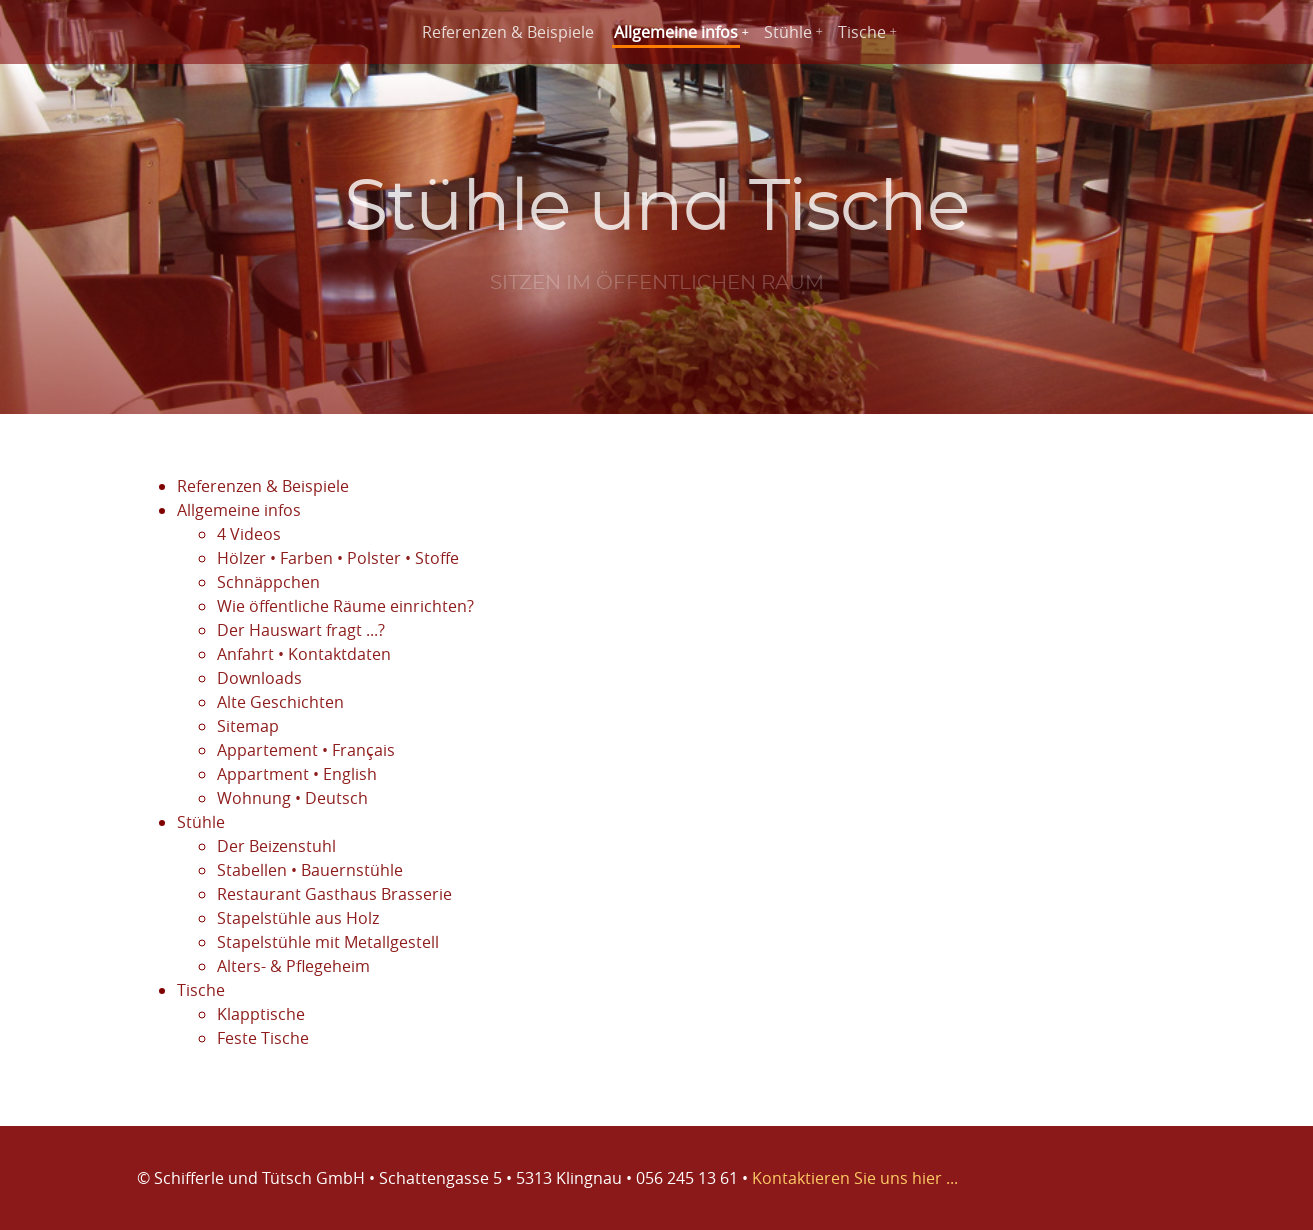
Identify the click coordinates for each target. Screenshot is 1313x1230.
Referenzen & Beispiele (508, 32)
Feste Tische (263, 1038)
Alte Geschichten (280, 702)
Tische (862, 32)
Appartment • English (297, 774)
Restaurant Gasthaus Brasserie (334, 894)
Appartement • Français (306, 750)
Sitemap (248, 726)
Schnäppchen (268, 582)
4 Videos (249, 534)
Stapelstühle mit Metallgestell (328, 942)
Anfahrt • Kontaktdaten (304, 654)
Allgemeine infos (676, 32)
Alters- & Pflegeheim (293, 966)
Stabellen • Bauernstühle (310, 870)
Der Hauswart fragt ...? (301, 630)
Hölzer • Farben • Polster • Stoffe (338, 558)
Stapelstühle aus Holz (298, 918)
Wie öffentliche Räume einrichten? (345, 606)
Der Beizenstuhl (276, 846)
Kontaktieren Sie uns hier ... (855, 1178)
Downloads (259, 678)
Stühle (788, 32)
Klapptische (261, 1014)
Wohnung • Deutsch (292, 798)
